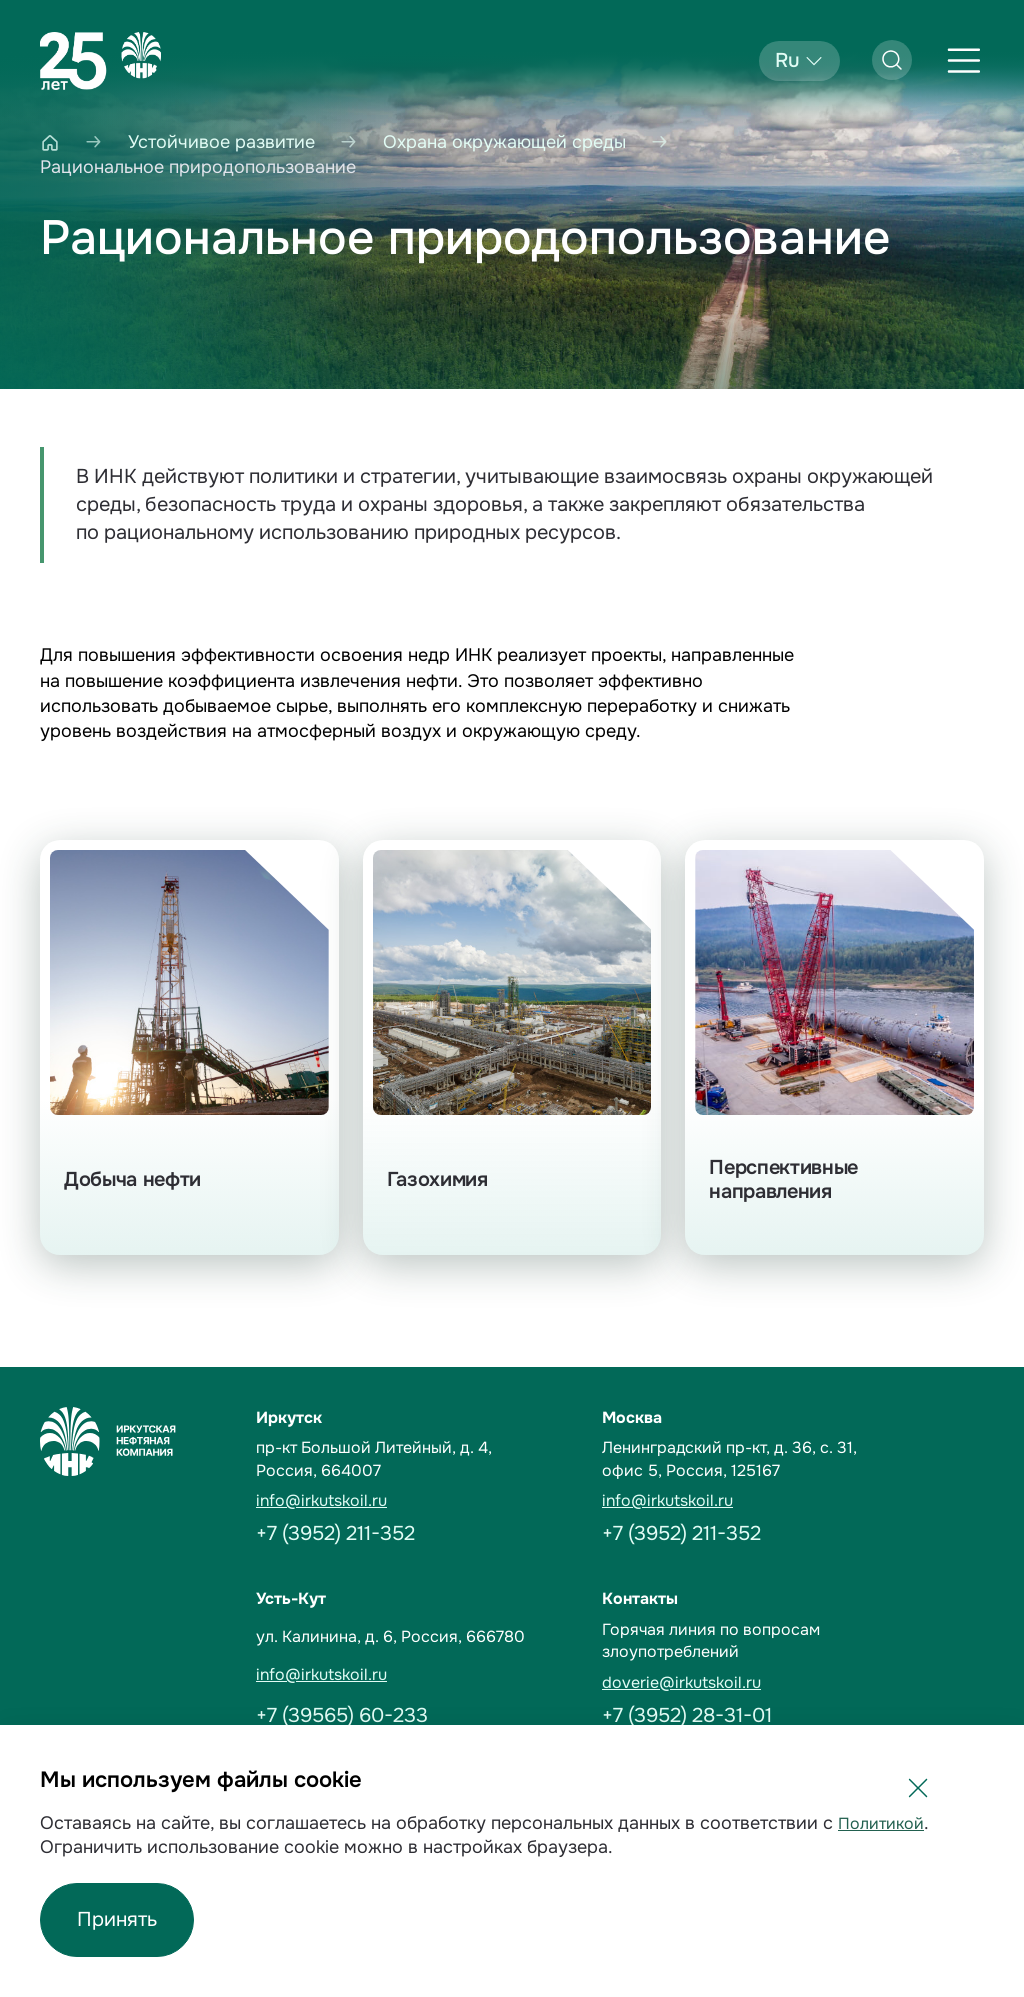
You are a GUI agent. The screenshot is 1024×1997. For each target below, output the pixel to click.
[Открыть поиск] (892, 60)
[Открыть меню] (964, 61)
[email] (417, 1501)
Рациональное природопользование (465, 238)
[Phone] (417, 1534)
